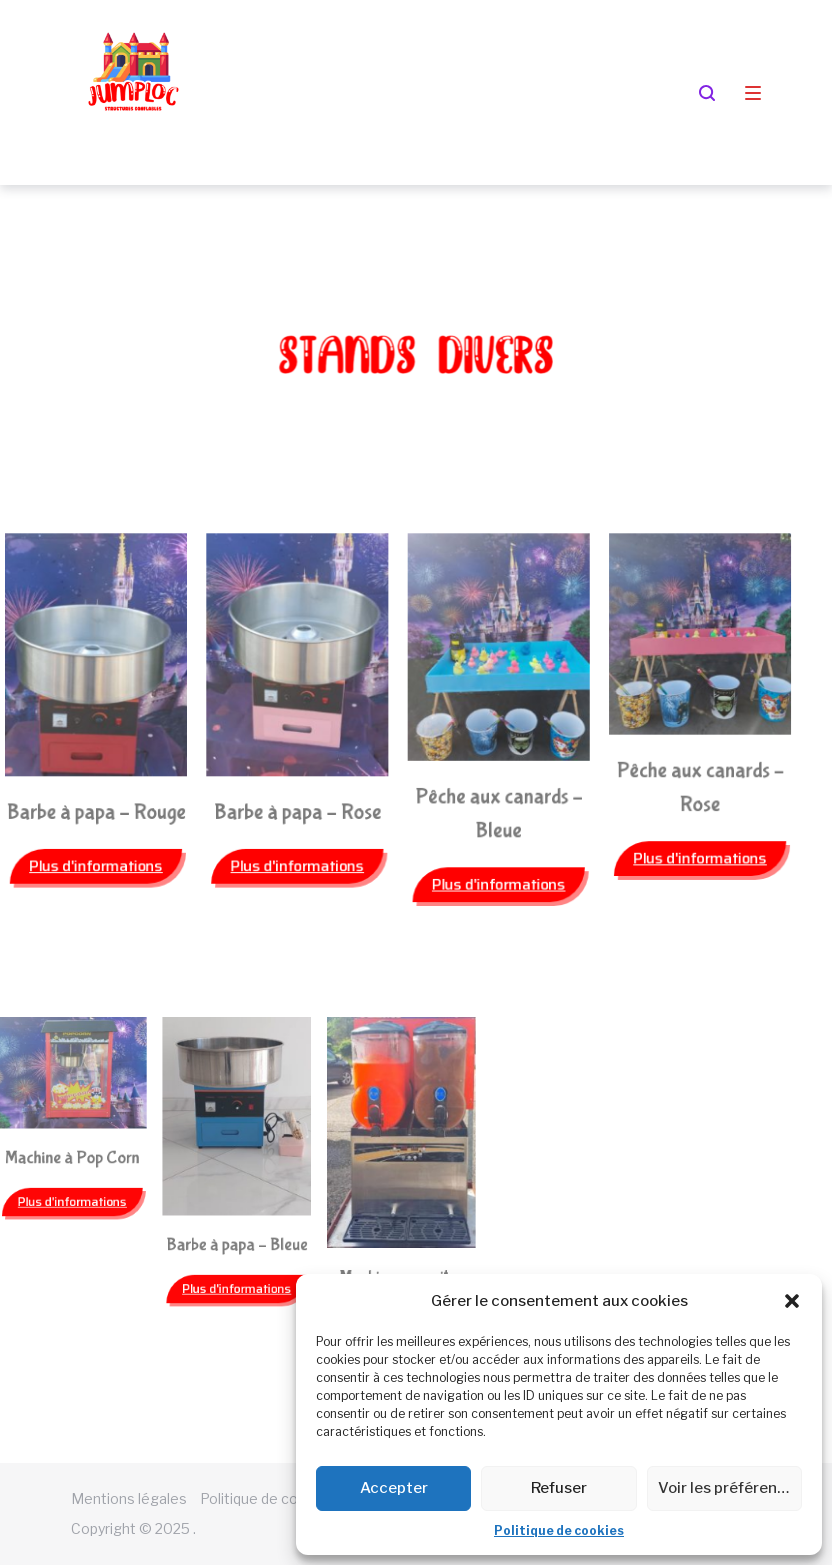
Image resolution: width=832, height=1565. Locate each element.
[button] (792, 1301)
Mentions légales (129, 1498)
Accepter (394, 1488)
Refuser (559, 1488)
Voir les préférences (730, 1488)
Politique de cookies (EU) (282, 1498)
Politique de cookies (559, 1530)
